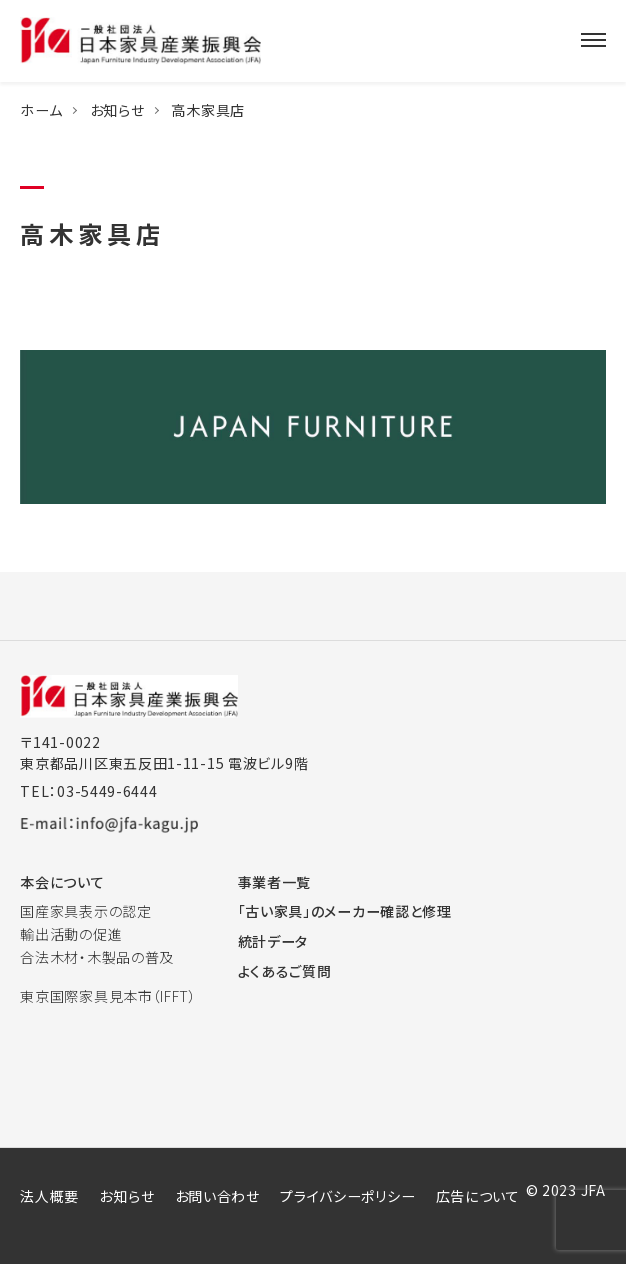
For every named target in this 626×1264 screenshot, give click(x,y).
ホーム (41, 110)
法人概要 (49, 1196)
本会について (62, 882)
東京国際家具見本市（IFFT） (108, 996)
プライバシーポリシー (347, 1196)
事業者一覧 (275, 882)
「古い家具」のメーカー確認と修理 (345, 911)
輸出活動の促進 (71, 934)
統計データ (273, 941)
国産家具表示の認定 (85, 911)
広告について (478, 1196)
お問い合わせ (217, 1196)
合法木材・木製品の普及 (97, 957)
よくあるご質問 (285, 971)
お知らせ (117, 110)
